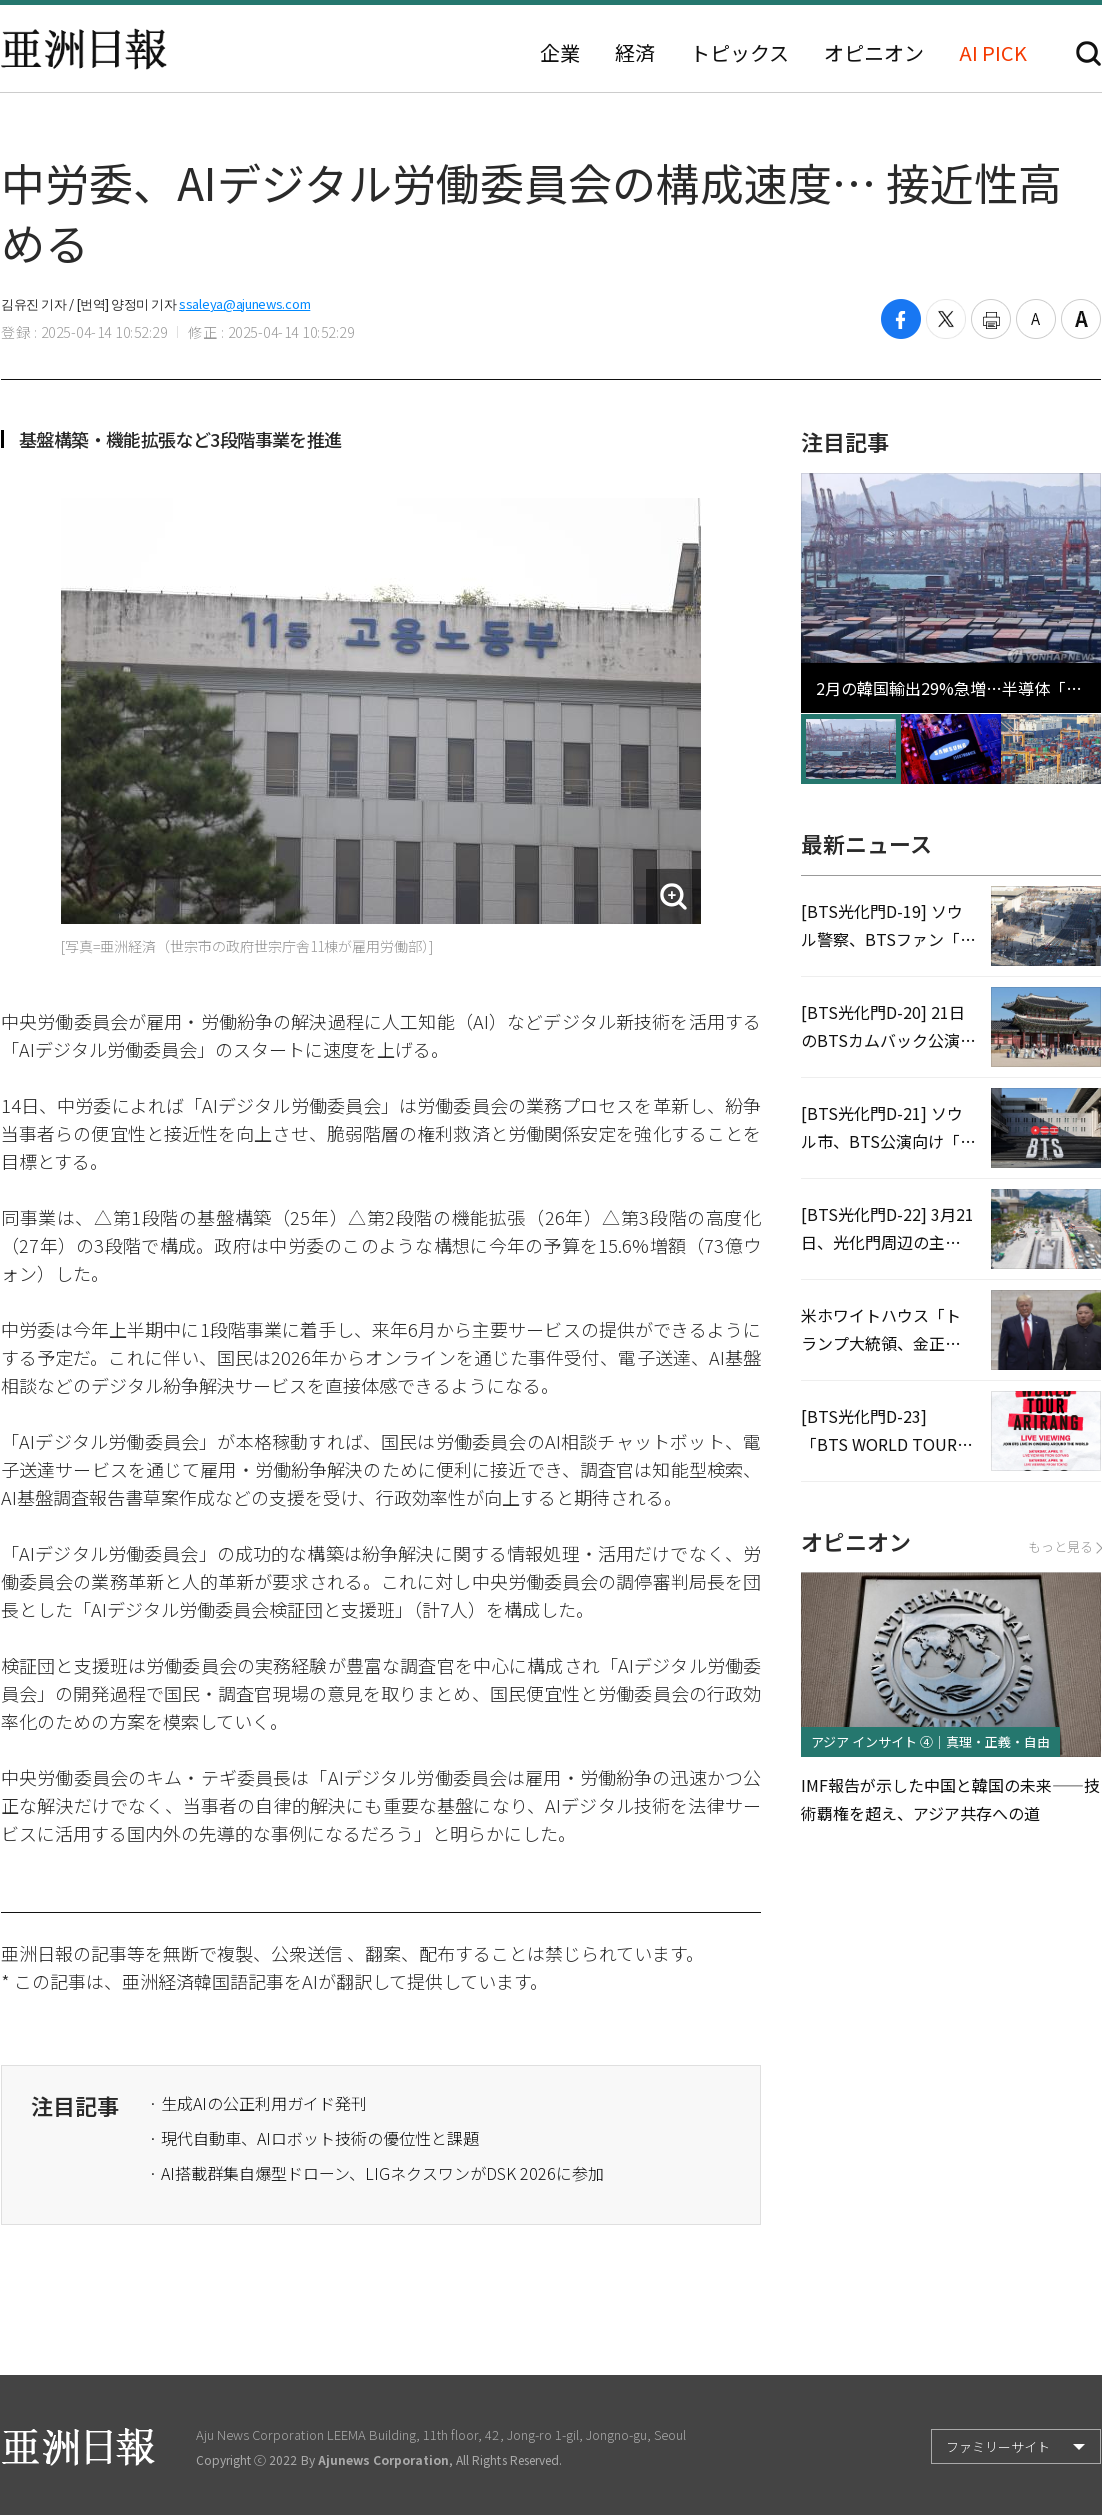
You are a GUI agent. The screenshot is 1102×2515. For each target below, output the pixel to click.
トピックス (739, 53)
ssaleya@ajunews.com (244, 303)
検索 (1088, 53)
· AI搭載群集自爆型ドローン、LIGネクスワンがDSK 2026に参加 (376, 2173)
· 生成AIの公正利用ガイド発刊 (258, 2103)
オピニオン (874, 53)
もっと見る (1064, 1546)
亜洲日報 (84, 49)
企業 (560, 53)
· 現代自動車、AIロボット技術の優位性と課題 (314, 2138)
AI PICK (993, 53)
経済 (635, 53)
